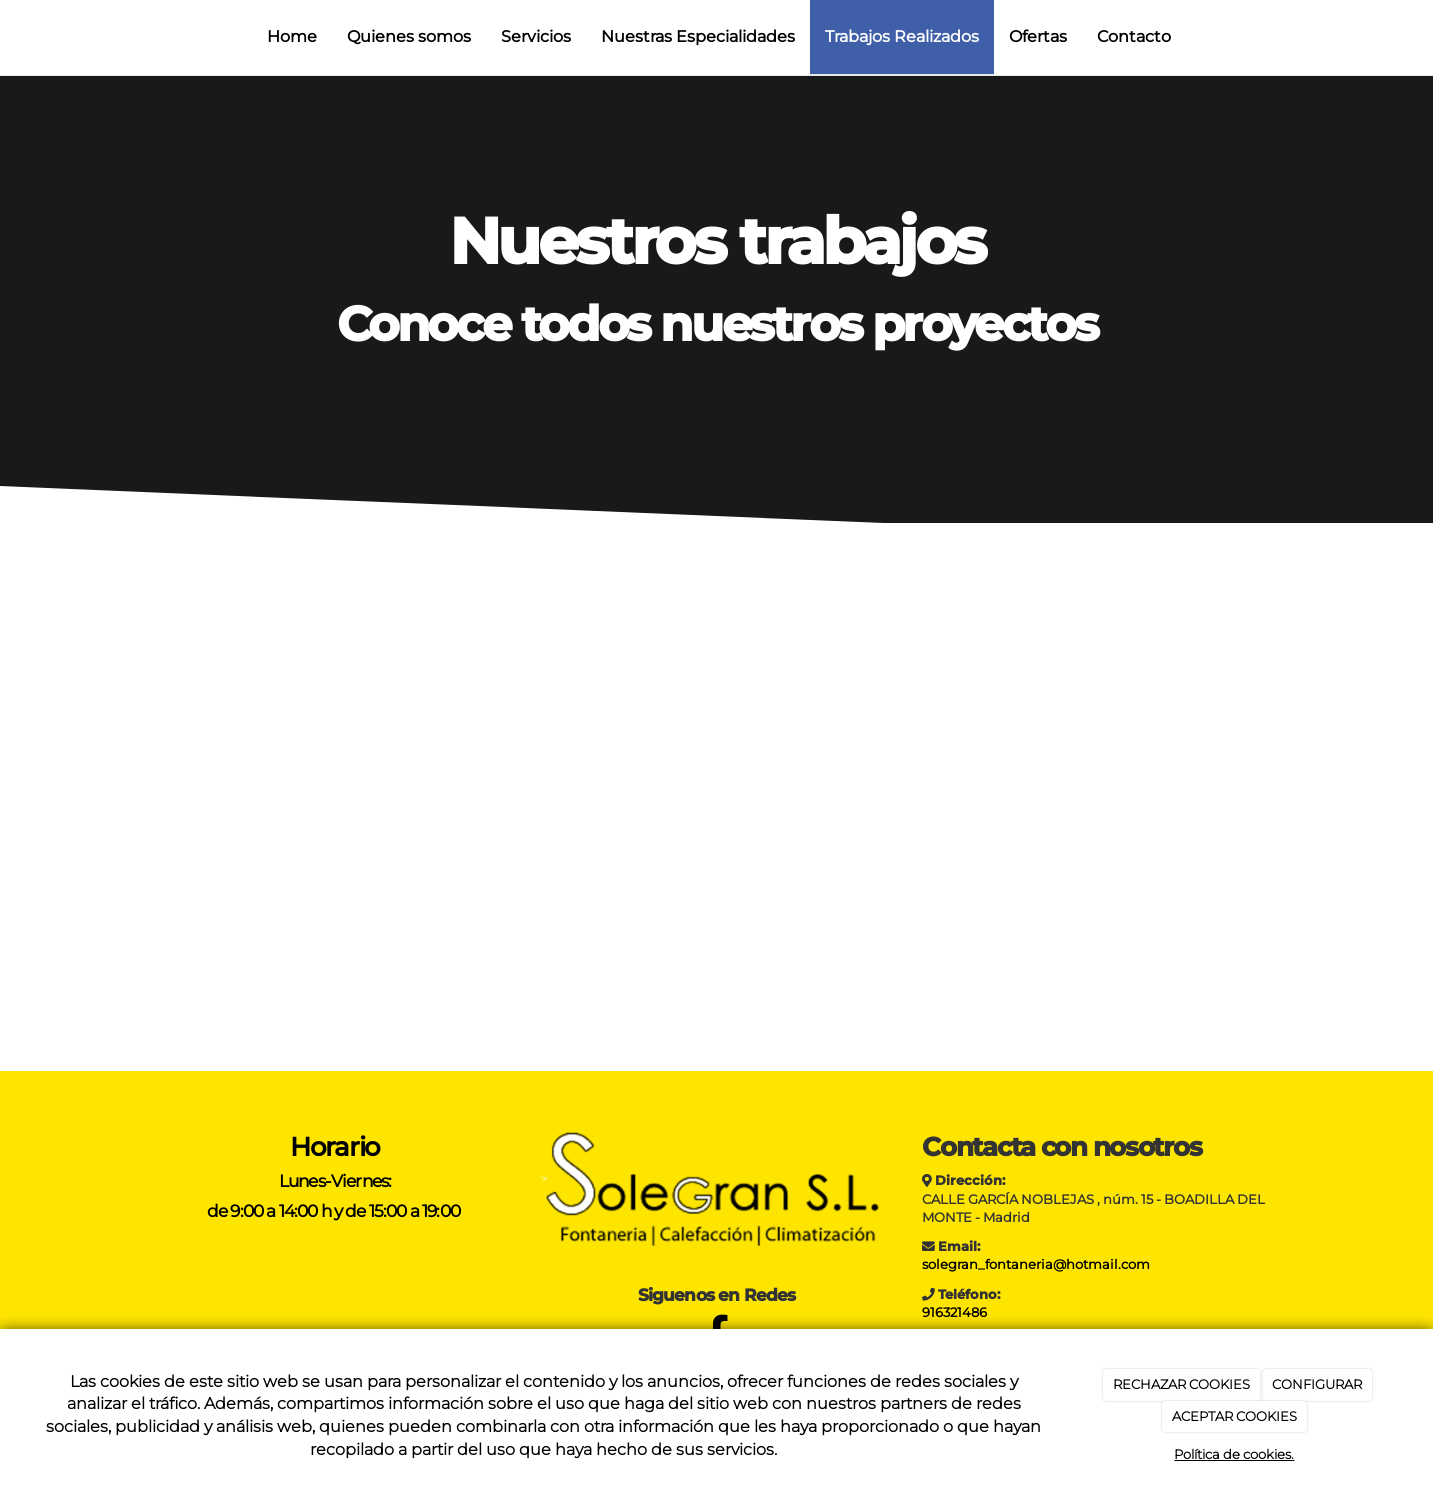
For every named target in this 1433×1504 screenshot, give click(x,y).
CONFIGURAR (1317, 1384)
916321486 (954, 1312)
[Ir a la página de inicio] (10, 37)
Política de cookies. (1234, 1454)
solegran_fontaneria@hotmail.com (1036, 1264)
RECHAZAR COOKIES (1181, 1384)
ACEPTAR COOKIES (1234, 1416)
